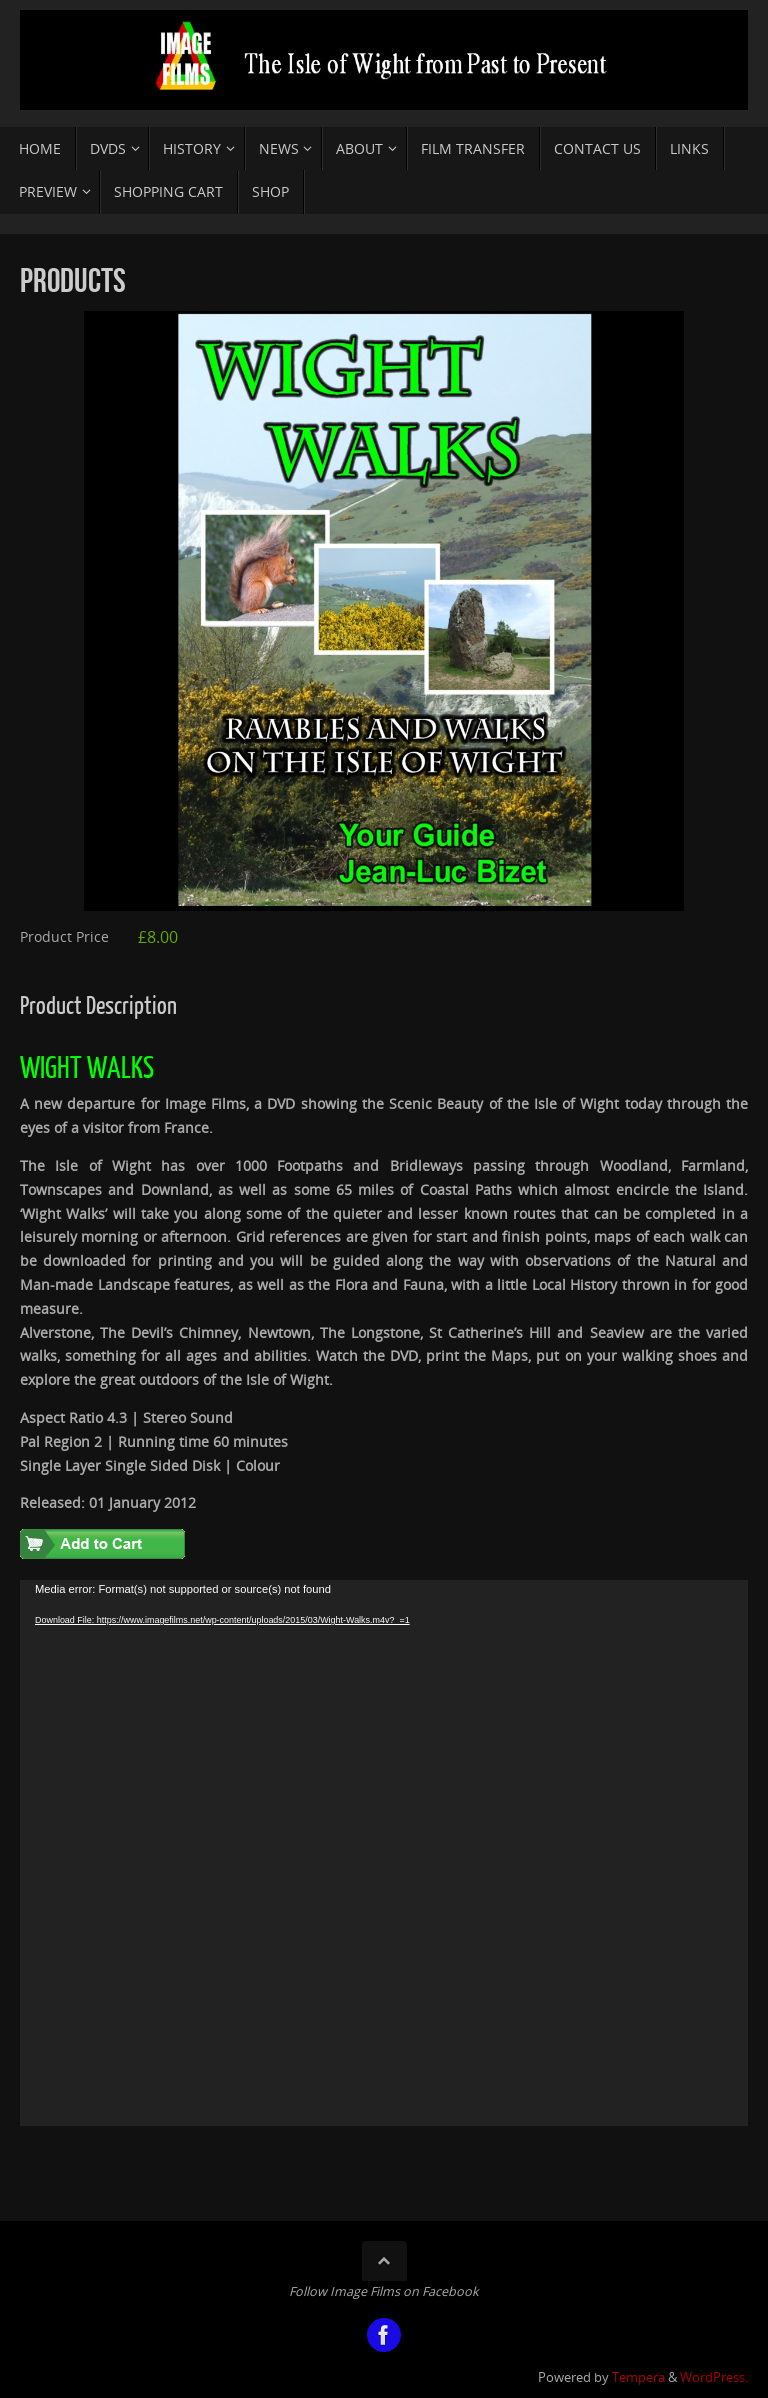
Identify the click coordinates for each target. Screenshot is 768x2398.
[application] (384, 1853)
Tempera (638, 2377)
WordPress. (714, 2377)
